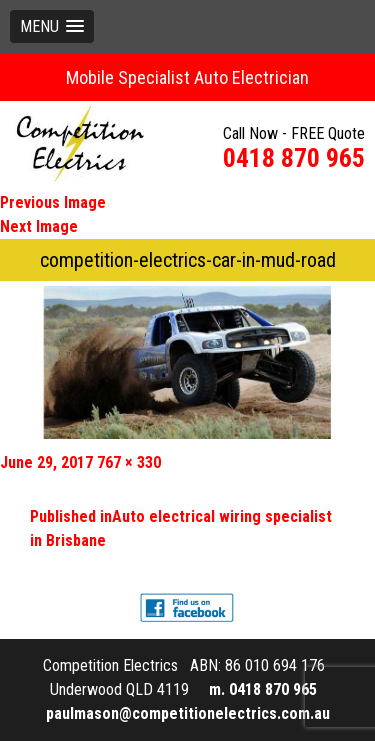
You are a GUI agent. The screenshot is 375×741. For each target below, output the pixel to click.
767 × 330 (129, 462)
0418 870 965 (294, 158)
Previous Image (53, 202)
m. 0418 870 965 (263, 689)
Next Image (39, 226)
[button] (52, 26)
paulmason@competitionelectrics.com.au (188, 713)
